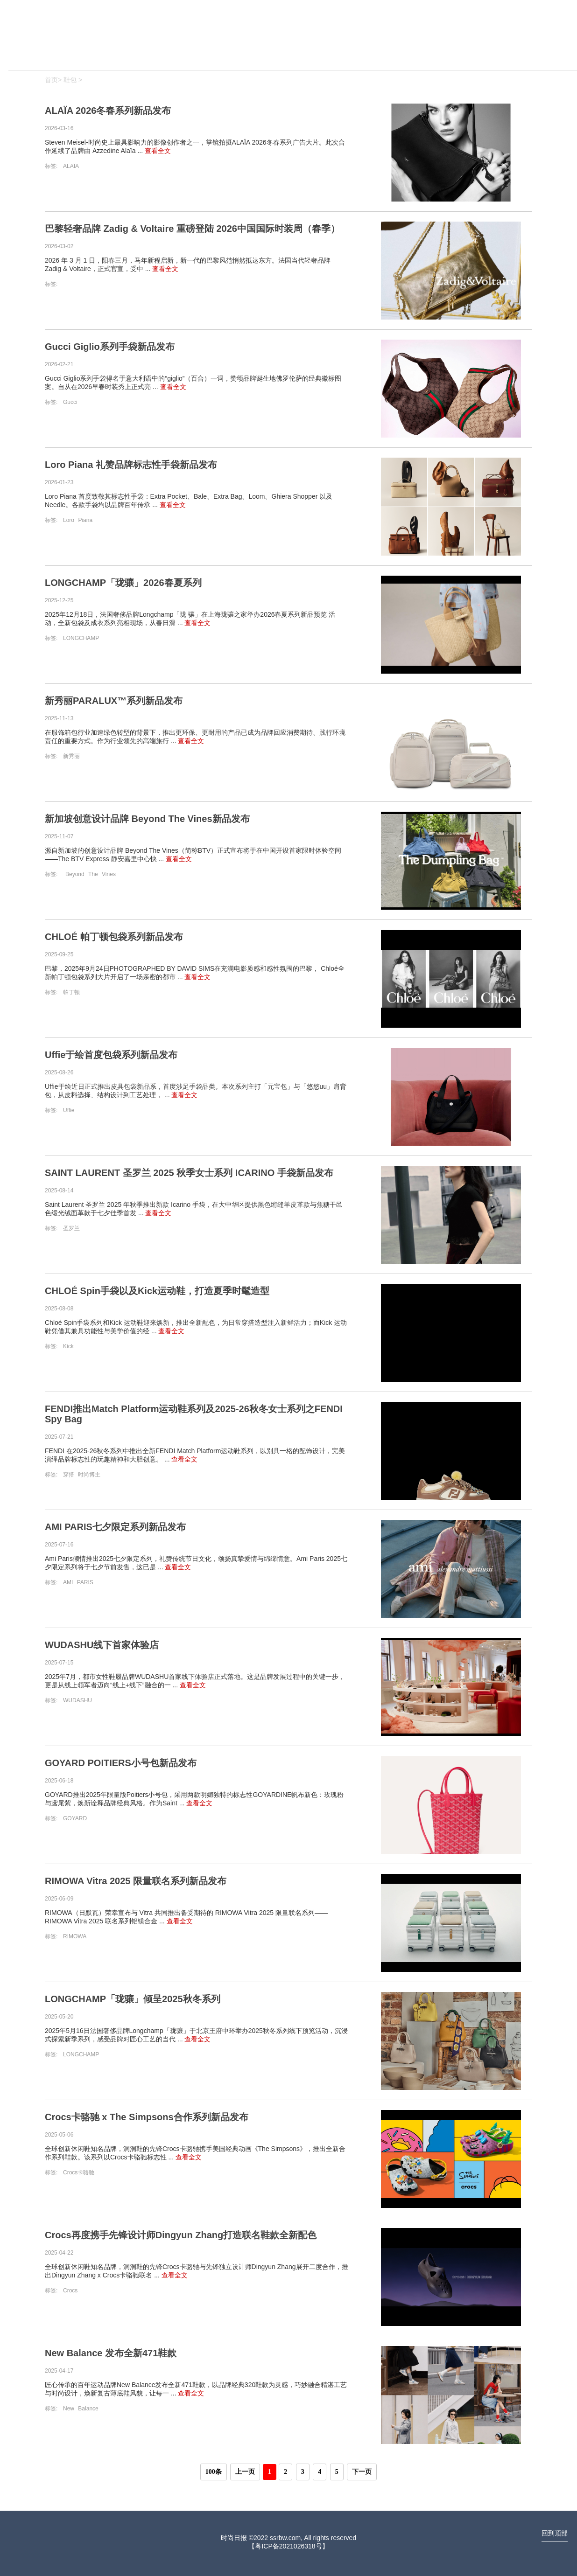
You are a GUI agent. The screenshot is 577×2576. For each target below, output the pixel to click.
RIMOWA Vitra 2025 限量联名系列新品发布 (135, 1881)
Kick (68, 1346)
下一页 (362, 2471)
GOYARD (75, 1818)
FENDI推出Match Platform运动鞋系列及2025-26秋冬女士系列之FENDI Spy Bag (194, 1414)
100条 (213, 2471)
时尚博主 (89, 1474)
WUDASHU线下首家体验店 (102, 1645)
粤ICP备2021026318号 (288, 2546)
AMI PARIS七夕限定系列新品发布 (115, 1527)
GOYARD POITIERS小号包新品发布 (121, 1763)
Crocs (70, 2290)
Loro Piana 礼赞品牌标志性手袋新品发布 (131, 465)
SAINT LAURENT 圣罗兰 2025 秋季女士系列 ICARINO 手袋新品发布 (189, 1173)
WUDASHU (77, 1700)
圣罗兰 (71, 1228)
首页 (51, 80)
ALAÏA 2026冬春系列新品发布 (108, 110)
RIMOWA (74, 1936)
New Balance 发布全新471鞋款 (110, 2353)
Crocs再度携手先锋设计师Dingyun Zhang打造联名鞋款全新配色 (181, 2235)
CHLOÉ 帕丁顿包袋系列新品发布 (114, 937)
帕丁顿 (71, 992)
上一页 (245, 2471)
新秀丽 (71, 756)
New (69, 2408)
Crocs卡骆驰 (78, 2172)
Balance (88, 2408)
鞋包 (70, 80)
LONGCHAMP (81, 638)
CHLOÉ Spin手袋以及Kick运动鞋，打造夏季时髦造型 (157, 1291)
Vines (109, 874)
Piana (85, 520)
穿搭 (69, 1474)
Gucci (70, 402)
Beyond (75, 874)
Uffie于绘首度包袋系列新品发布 (111, 1055)
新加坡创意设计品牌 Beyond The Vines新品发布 (147, 819)
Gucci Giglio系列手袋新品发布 (110, 346)
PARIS (85, 1582)
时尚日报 (234, 2537)
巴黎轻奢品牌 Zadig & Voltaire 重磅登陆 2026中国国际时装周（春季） (192, 228)
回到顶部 (555, 2533)
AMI (69, 1582)
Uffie (68, 1110)
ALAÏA (71, 166)
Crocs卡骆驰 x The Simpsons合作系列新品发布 (146, 2117)
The (93, 874)
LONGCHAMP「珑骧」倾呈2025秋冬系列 (132, 1999)
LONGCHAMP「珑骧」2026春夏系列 (123, 583)
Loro (69, 520)
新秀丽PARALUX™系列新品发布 (114, 701)
